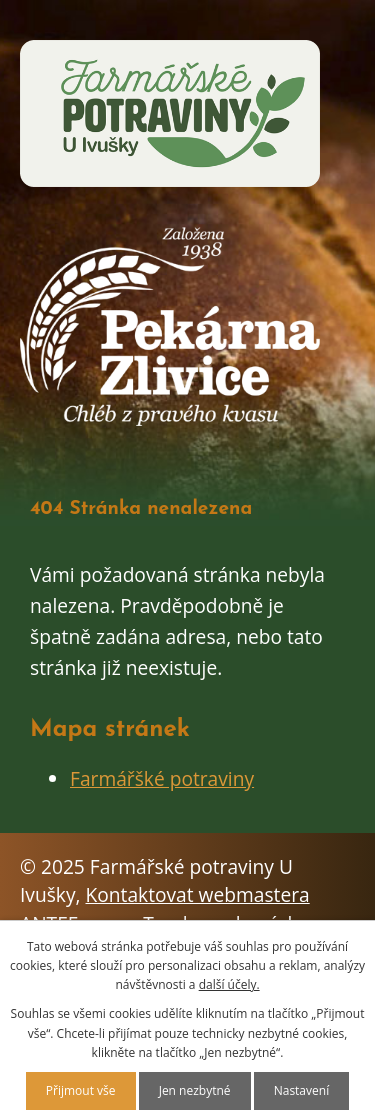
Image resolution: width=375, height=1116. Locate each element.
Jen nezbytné (195, 1090)
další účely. (229, 984)
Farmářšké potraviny (162, 778)
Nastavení (302, 1090)
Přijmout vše (81, 1090)
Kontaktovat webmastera (198, 894)
